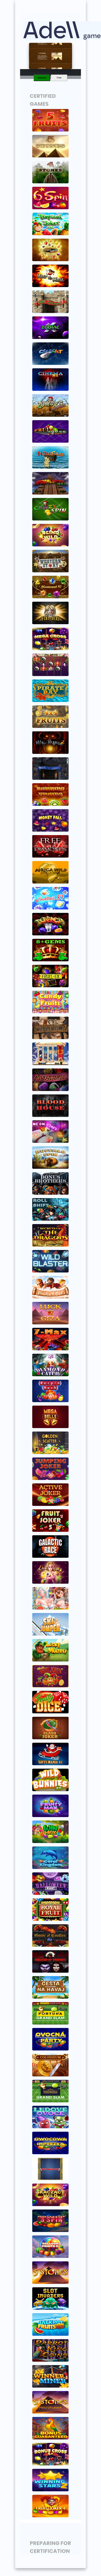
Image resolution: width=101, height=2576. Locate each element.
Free (59, 77)
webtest (42, 77)
